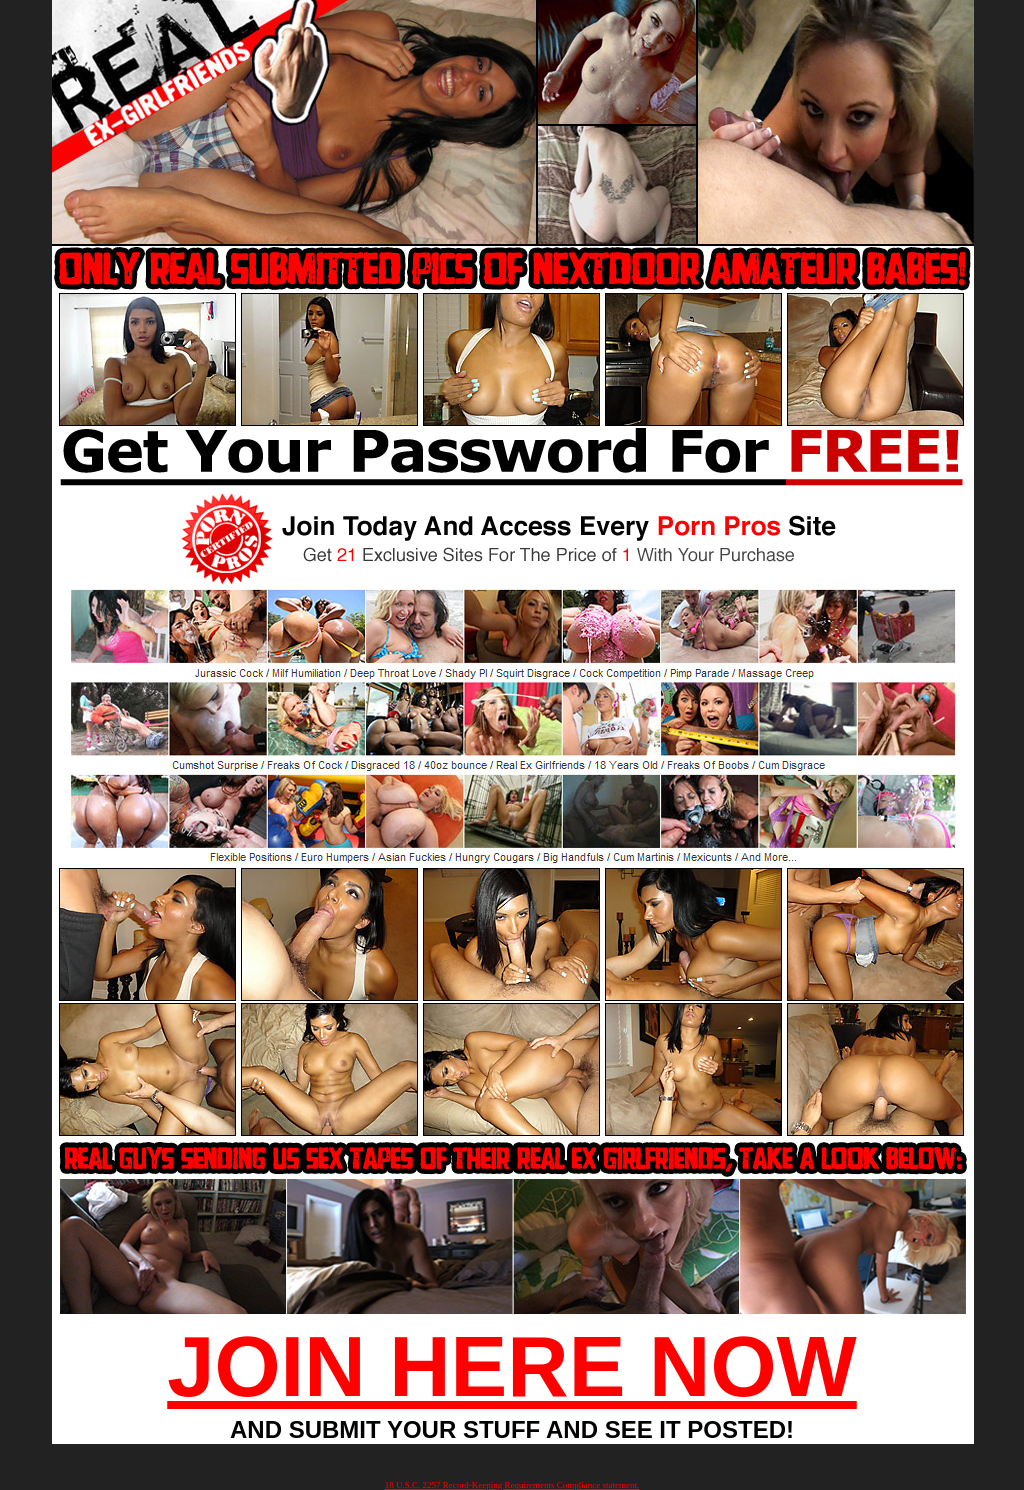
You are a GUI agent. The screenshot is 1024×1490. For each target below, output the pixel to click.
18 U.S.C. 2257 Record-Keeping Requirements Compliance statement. (512, 1485)
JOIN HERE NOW (512, 1366)
